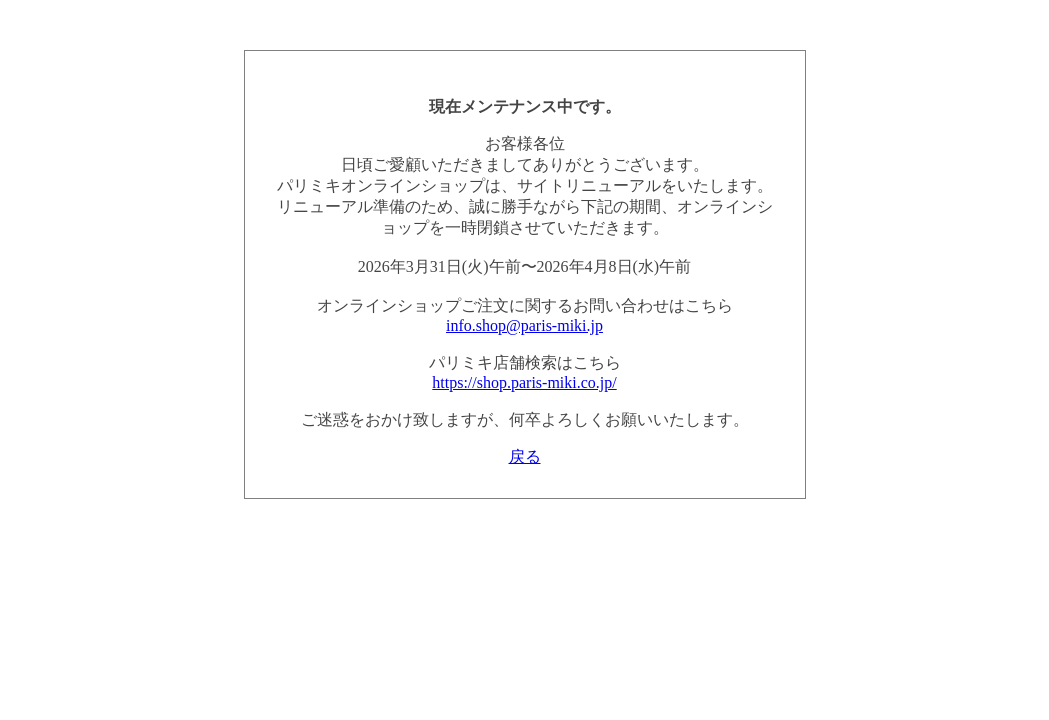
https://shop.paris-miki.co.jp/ (524, 382)
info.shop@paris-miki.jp (524, 325)
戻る (525, 456)
